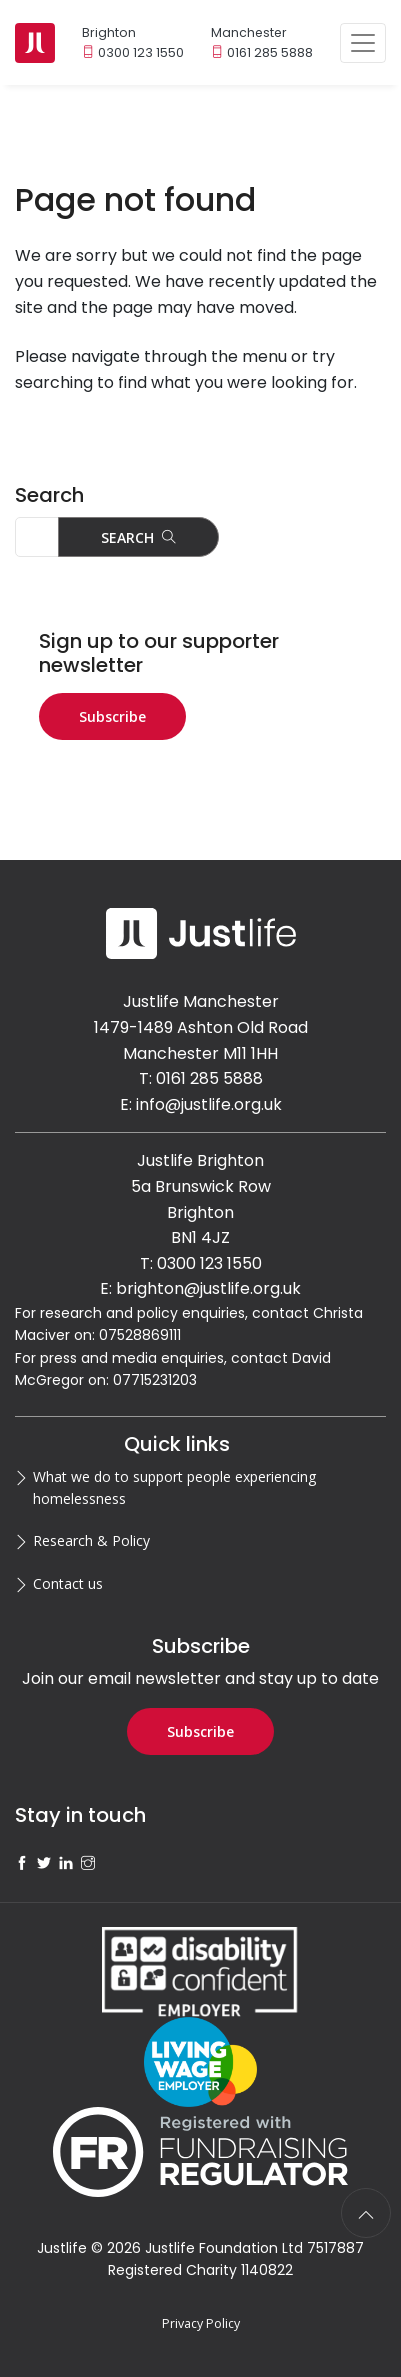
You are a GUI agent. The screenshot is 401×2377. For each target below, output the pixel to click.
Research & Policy (91, 1540)
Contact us (68, 1583)
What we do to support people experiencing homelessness (174, 1487)
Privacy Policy (201, 2323)
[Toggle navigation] (363, 43)
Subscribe (112, 716)
